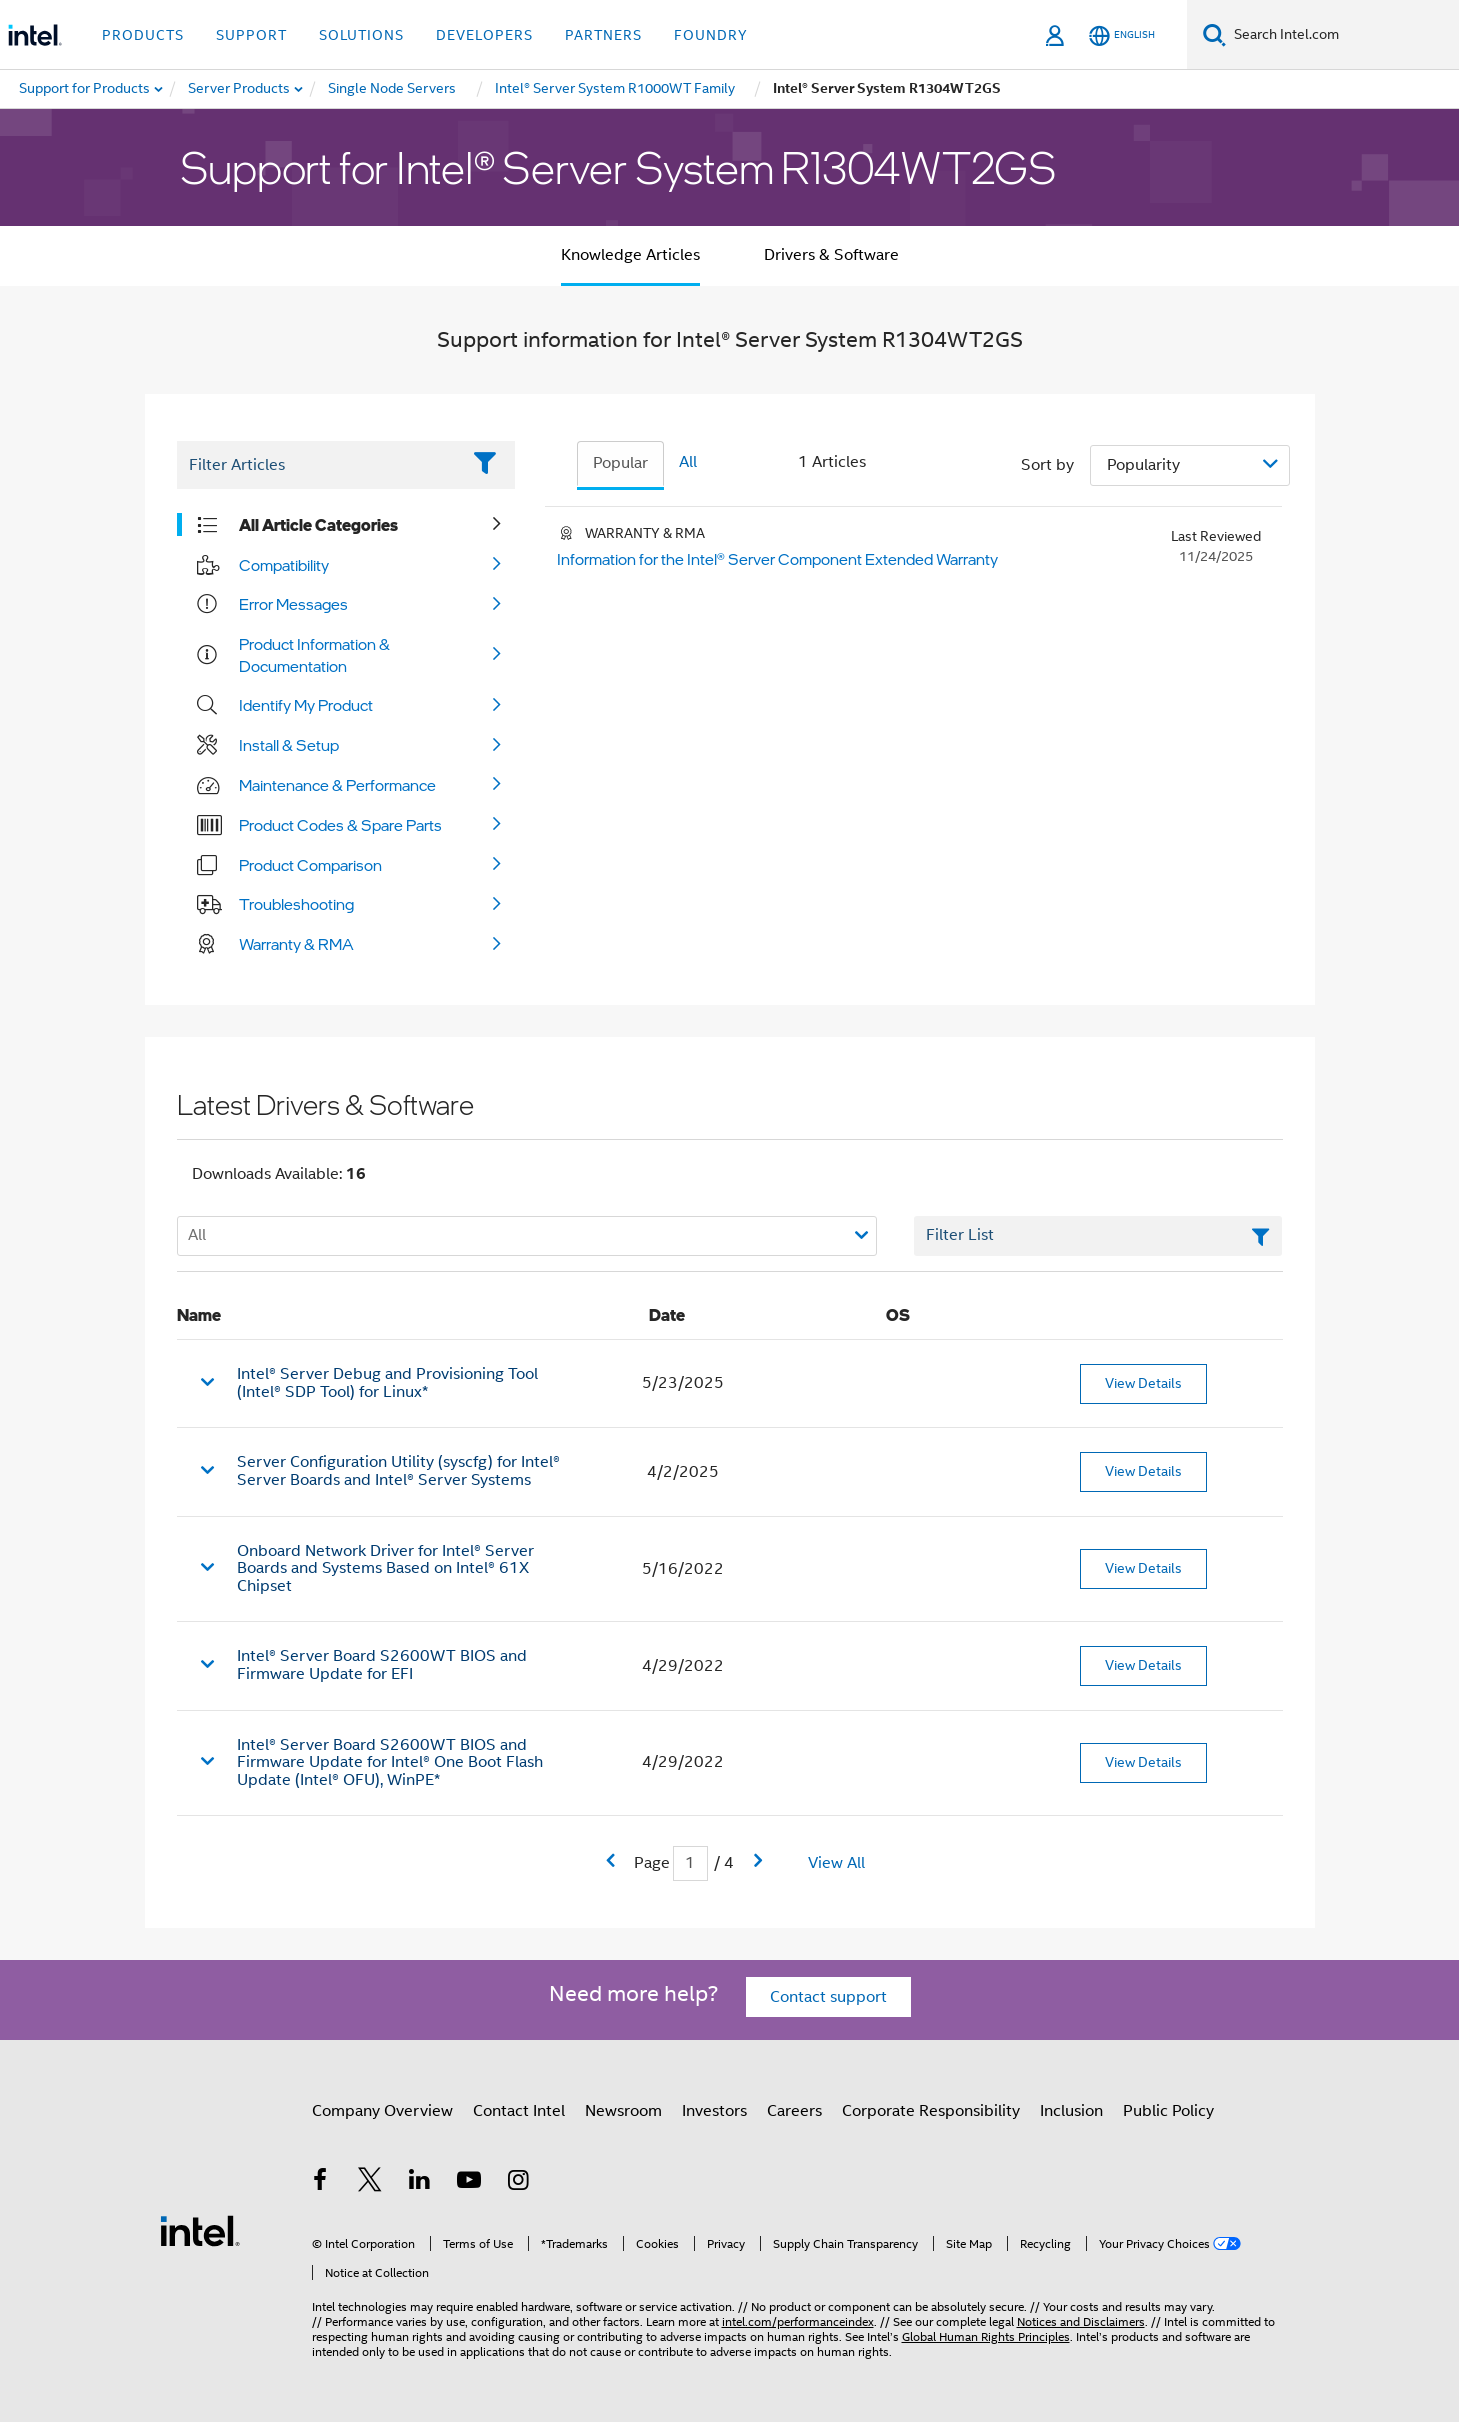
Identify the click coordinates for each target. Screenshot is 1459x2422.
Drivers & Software (831, 255)
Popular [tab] (620, 463)
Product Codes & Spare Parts (340, 825)
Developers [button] (484, 35)
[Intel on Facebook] (321, 2183)
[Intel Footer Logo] (200, 2230)
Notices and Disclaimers (1081, 2321)
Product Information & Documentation (314, 655)
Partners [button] (603, 35)
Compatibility (284, 565)
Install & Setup (289, 745)
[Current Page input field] (690, 1863)
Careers (794, 2111)
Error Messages (293, 604)
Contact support (828, 1997)
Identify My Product (306, 705)
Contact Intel (519, 2111)
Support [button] (251, 35)
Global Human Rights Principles (986, 2336)
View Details (1143, 1383)
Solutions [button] (361, 35)
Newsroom (623, 2111)
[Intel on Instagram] (519, 2183)
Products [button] (143, 35)
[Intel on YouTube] (469, 2183)
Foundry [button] (711, 35)
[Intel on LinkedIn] (420, 2183)
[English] (1122, 35)
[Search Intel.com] (1342, 35)
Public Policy (1168, 2111)
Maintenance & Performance (337, 785)
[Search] (1214, 34)
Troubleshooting (296, 904)
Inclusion (1071, 2111)
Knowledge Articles (630, 255)
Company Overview (382, 2111)
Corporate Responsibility (931, 2111)
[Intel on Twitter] (370, 2183)
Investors (714, 2111)
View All (836, 1863)
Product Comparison (310, 865)
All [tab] (688, 462)
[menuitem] (240, 89)
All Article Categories (318, 525)
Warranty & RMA (296, 944)
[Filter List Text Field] (318, 465)
